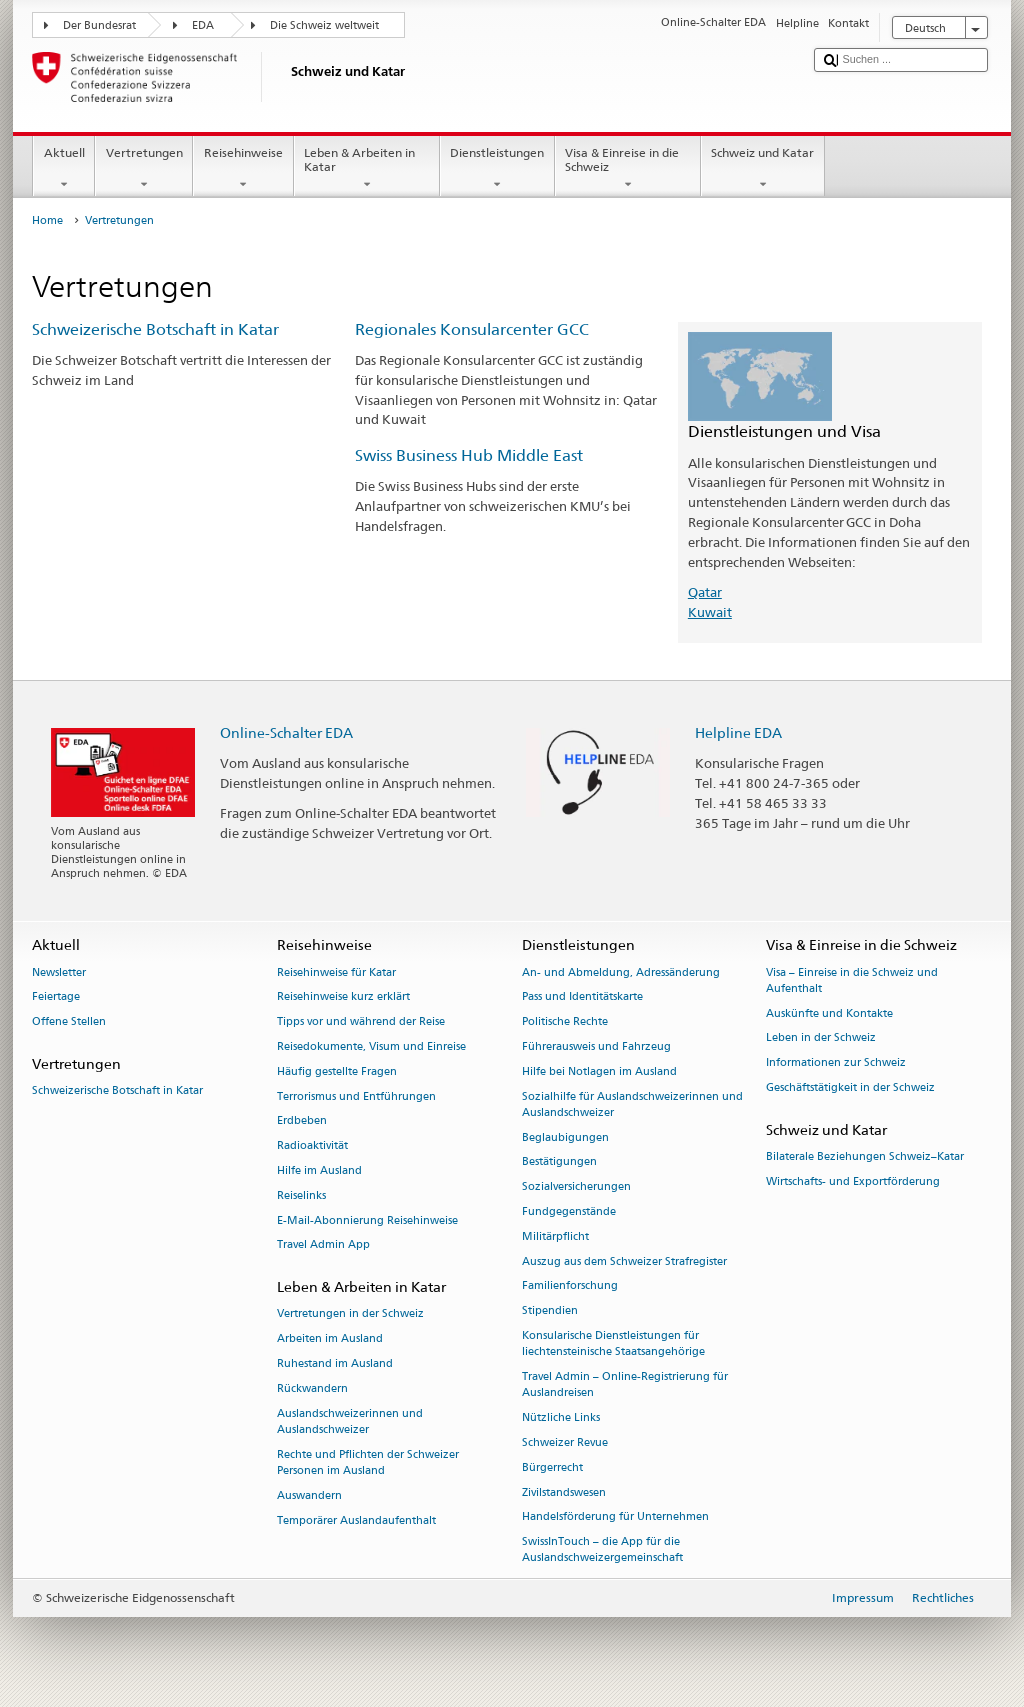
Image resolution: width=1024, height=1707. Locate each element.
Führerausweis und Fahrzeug (596, 1046)
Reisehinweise (243, 169)
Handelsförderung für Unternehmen (615, 1517)
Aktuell (64, 169)
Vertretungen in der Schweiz (350, 1314)
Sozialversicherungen (576, 1187)
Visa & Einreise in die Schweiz (628, 169)
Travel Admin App (323, 1245)
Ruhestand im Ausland (335, 1363)
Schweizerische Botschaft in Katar (155, 329)
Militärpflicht (555, 1236)
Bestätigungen (559, 1162)
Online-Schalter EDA (286, 732)
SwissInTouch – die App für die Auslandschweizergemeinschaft (602, 1550)
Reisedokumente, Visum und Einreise (371, 1046)
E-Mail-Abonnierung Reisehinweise (367, 1220)
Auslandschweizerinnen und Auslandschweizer (350, 1421)
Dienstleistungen (497, 169)
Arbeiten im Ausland (330, 1339)
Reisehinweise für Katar (336, 972)
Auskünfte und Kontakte (829, 1013)
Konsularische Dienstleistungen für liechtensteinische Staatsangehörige (613, 1343)
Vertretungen (144, 169)
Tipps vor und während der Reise (361, 1022)
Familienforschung (570, 1286)
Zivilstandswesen (564, 1492)
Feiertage (56, 997)
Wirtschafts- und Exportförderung (853, 1181)
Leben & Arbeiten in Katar (367, 169)
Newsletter (59, 972)
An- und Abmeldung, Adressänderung (621, 972)
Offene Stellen (69, 1022)
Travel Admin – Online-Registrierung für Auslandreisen (625, 1384)
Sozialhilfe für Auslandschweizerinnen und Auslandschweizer (632, 1104)
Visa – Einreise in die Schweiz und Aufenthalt (852, 980)
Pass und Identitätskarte (582, 997)
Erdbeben (302, 1121)
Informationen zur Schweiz (836, 1063)
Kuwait (710, 612)
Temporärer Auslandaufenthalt (356, 1520)
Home (47, 220)
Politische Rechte (565, 1022)
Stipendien (550, 1311)
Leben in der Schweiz (821, 1038)
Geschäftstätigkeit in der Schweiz (850, 1087)
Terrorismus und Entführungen (356, 1096)
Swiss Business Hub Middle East (469, 455)
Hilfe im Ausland (319, 1170)
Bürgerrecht (552, 1467)
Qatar (705, 592)
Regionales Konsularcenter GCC (472, 329)
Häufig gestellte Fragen (337, 1071)
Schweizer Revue (565, 1442)
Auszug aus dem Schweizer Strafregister (624, 1261)
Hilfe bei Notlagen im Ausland (599, 1071)
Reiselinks (301, 1195)
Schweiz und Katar (763, 169)
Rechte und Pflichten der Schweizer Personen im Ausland (368, 1462)
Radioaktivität (312, 1146)
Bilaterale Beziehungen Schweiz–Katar (865, 1156)
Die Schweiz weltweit (324, 25)
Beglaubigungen (565, 1137)
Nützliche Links (561, 1417)
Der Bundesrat (99, 25)
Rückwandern (312, 1388)
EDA (203, 25)
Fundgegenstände (569, 1211)
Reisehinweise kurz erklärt (343, 997)
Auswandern (309, 1495)
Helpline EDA (738, 732)
